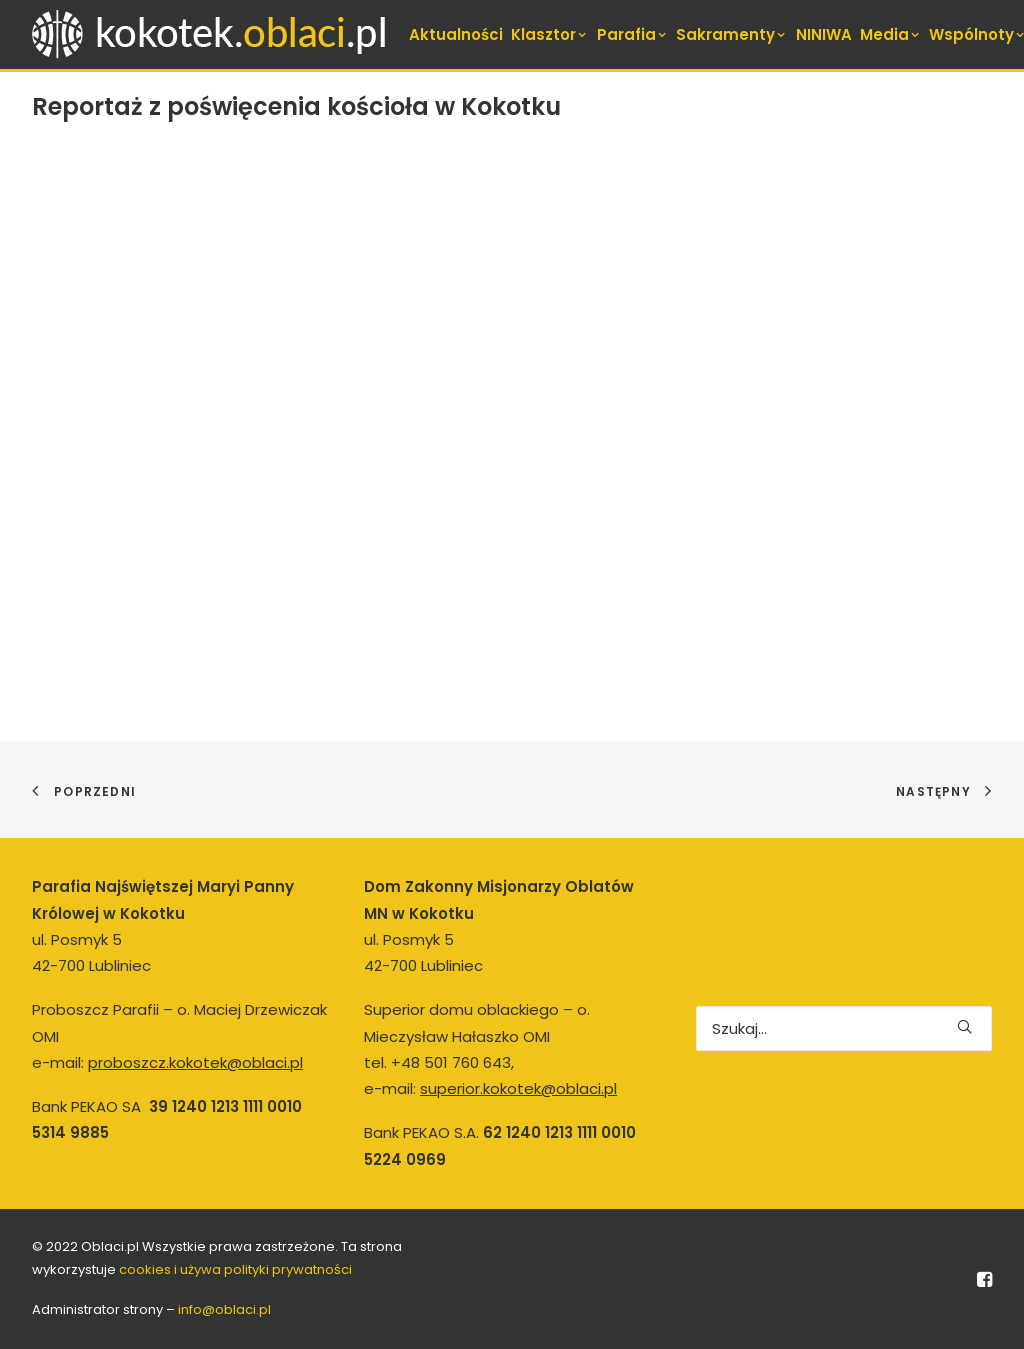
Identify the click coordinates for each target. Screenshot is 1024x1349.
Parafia (633, 34)
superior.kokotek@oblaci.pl (518, 1088)
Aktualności (456, 34)
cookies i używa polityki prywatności (235, 1269)
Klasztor (550, 34)
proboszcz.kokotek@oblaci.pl (195, 1062)
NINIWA (824, 34)
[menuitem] (456, 34)
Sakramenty (732, 34)
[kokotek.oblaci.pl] (213, 34)
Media (891, 34)
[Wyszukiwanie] (844, 1028)
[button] (964, 1026)
